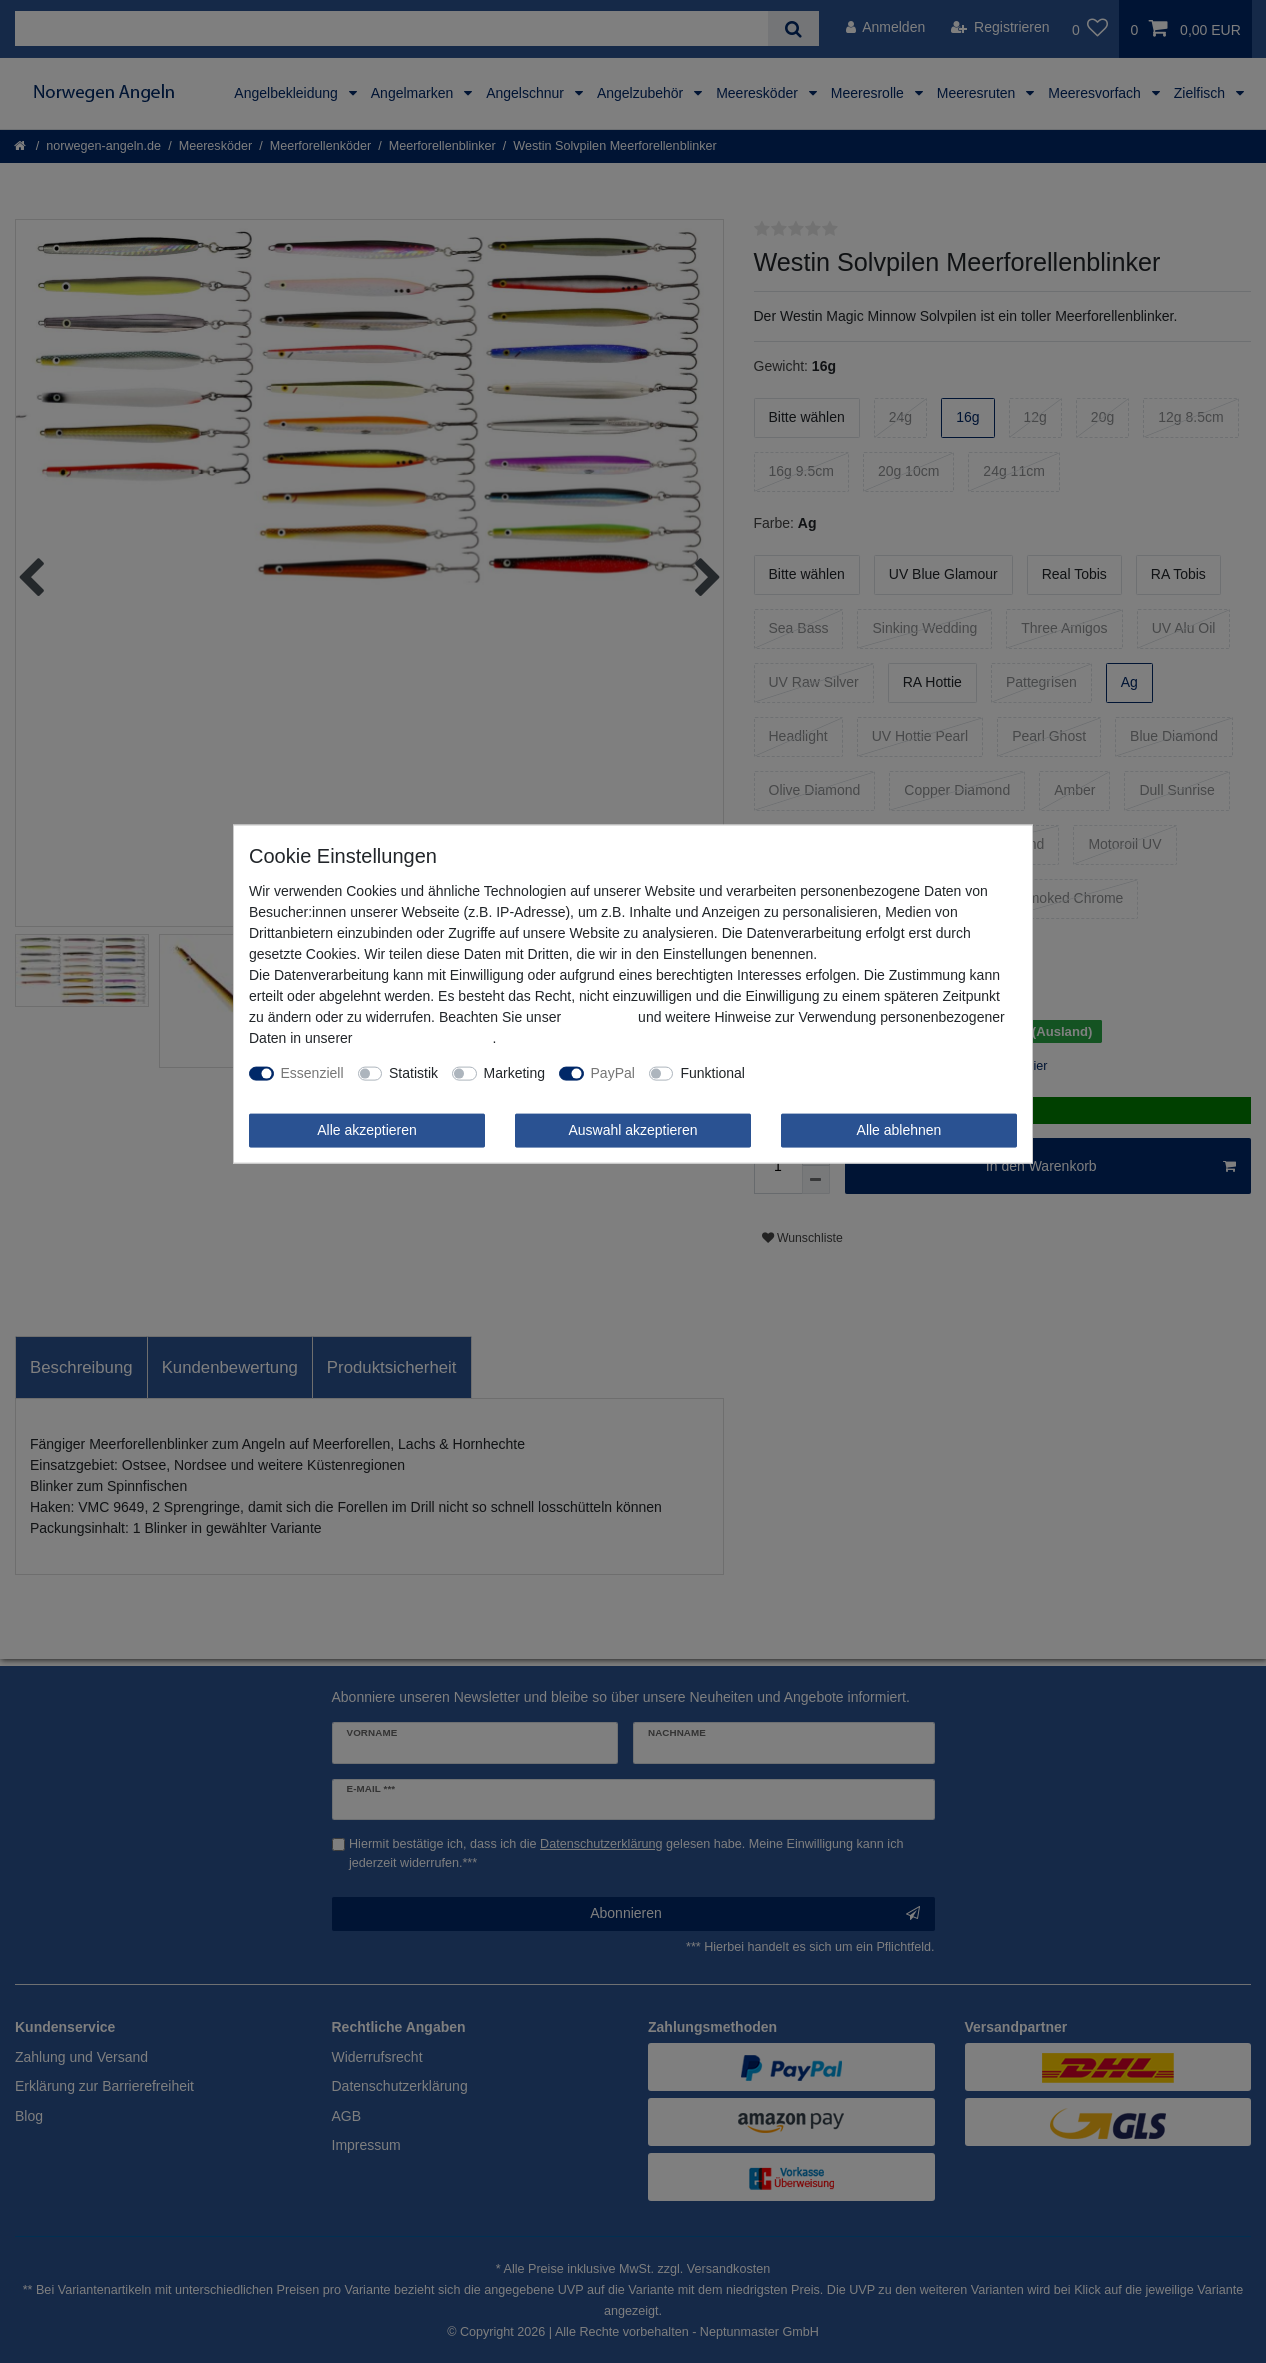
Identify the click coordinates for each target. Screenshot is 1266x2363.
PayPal (613, 1073)
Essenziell (312, 1073)
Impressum (599, 1017)
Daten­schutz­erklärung (424, 1038)
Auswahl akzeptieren (632, 1130)
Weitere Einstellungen (827, 1073)
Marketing (514, 1073)
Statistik (413, 1073)
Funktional (712, 1073)
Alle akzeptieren (367, 1130)
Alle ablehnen (899, 1130)
